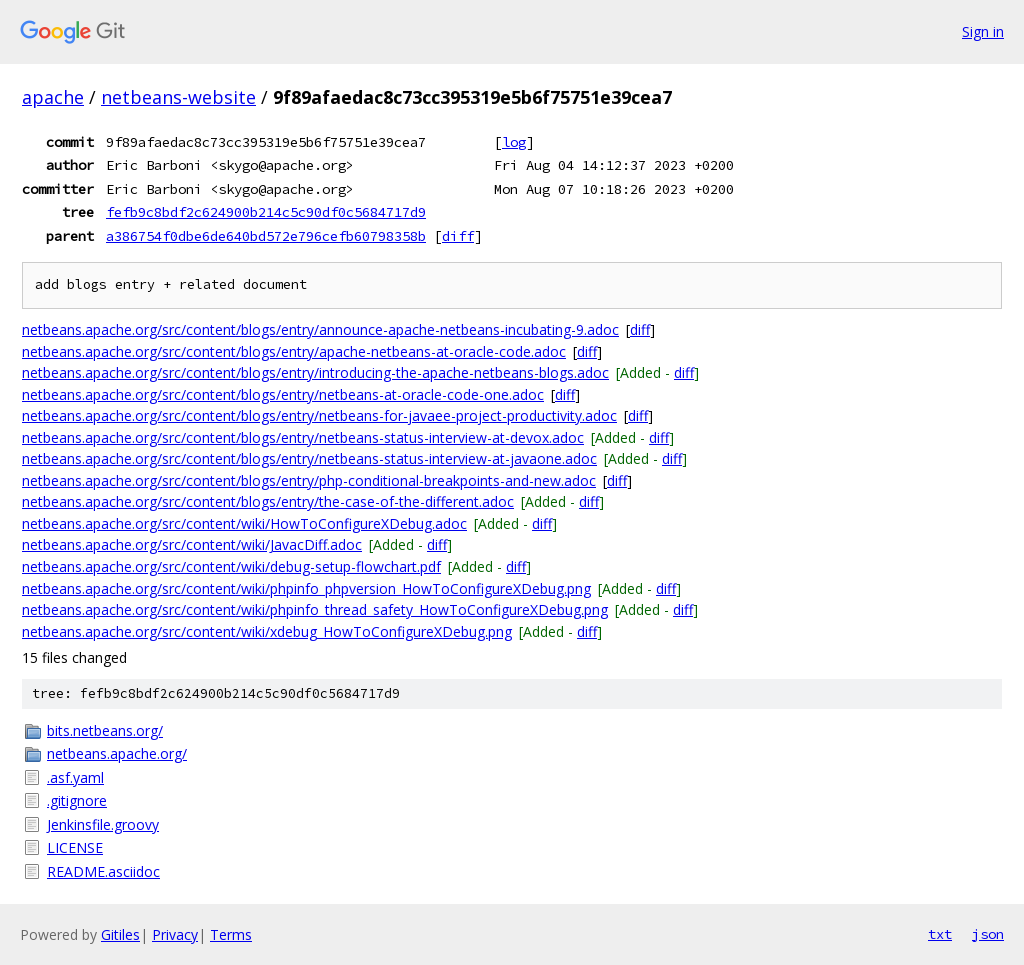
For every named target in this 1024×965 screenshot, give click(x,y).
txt (940, 934)
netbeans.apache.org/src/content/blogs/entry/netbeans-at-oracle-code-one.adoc (283, 394)
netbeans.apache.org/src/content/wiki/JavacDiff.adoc (192, 544)
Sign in (983, 31)
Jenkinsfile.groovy (103, 824)
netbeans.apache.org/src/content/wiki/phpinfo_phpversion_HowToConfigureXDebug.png (306, 588)
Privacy (175, 934)
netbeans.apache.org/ (117, 753)
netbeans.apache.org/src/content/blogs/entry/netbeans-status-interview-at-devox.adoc (303, 437)
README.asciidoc (103, 871)
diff (458, 236)
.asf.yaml (75, 777)
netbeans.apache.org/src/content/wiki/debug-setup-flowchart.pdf (231, 566)
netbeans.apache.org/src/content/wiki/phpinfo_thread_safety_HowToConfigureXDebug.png (315, 609)
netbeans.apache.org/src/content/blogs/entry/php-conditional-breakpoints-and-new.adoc (309, 480)
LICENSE (75, 847)
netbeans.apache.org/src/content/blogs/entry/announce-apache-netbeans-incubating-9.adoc (320, 329)
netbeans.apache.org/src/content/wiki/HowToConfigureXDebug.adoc (244, 523)
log (514, 142)
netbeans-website (178, 97)
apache (53, 97)
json (988, 934)
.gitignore (77, 800)
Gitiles (120, 934)
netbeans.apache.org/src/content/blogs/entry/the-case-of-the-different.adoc (268, 501)
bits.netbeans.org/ (105, 730)
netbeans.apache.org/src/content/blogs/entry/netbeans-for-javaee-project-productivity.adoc (319, 415)
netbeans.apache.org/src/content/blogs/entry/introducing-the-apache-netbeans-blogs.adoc (315, 372)
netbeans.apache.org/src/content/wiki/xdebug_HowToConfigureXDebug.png (267, 631)
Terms (231, 934)
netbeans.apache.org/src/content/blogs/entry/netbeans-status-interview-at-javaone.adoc (309, 458)
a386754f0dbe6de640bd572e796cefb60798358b (266, 236)
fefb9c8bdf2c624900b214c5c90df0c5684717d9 (266, 212)
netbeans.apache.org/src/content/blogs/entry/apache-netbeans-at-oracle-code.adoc (294, 351)
